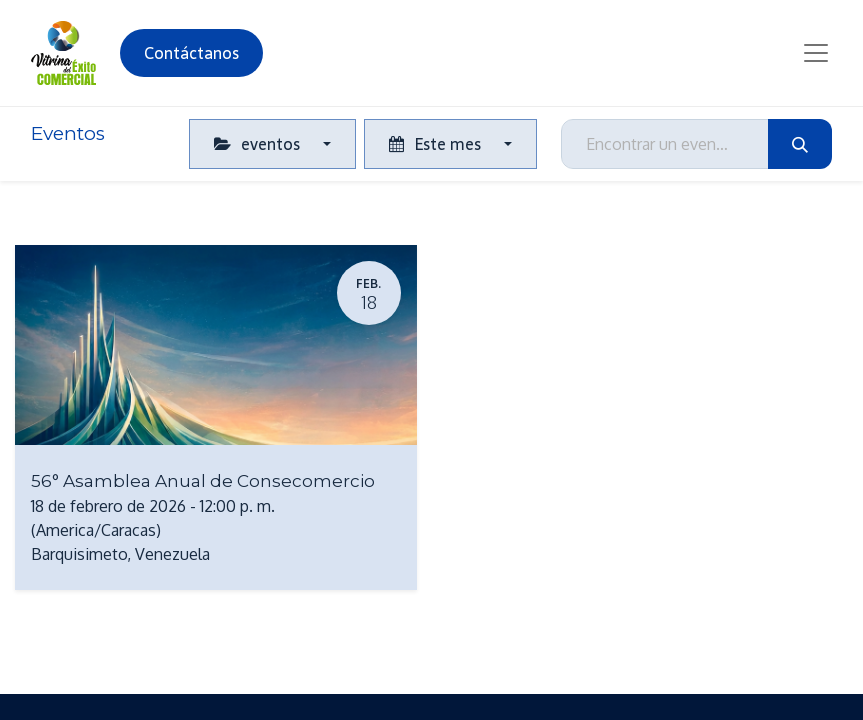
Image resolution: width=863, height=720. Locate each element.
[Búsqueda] (800, 144)
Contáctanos (191, 53)
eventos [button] (259, 144)
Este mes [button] (436, 144)
